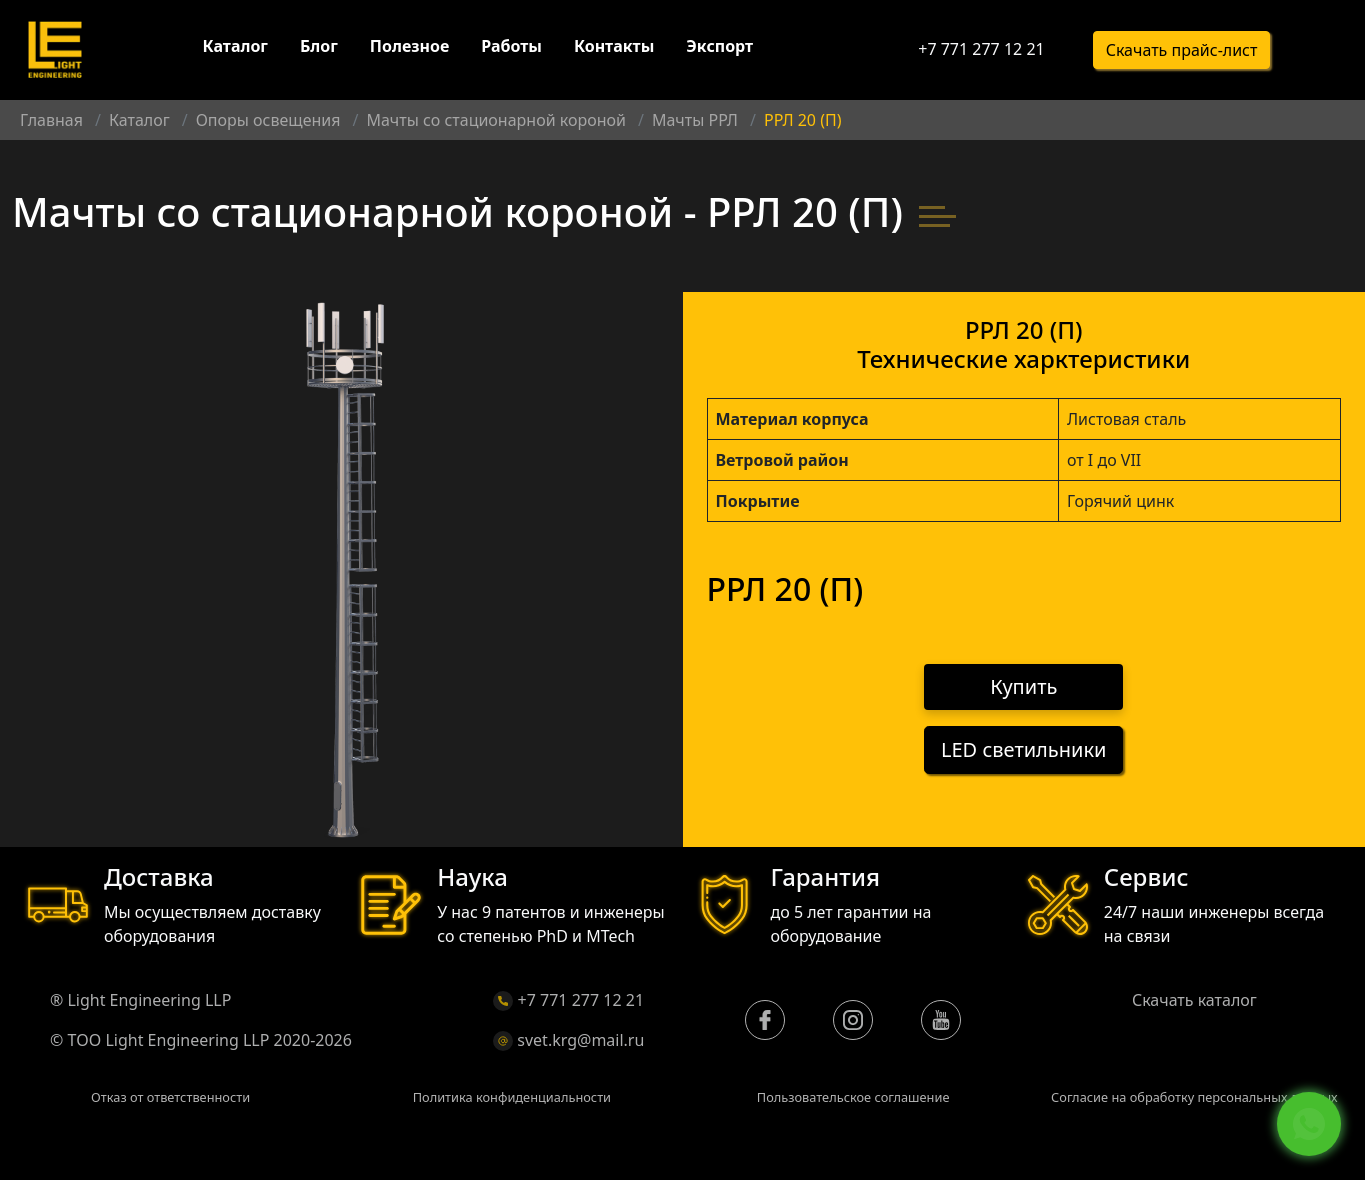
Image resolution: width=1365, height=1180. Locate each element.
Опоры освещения (268, 120)
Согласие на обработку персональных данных (1194, 1097)
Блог (319, 48)
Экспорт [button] (719, 48)
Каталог (235, 48)
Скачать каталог (1194, 1000)
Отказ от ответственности (170, 1097)
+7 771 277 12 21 (981, 50)
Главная (51, 120)
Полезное (409, 48)
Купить (1023, 687)
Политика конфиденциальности (512, 1097)
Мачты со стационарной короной (495, 120)
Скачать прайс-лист (1182, 51)
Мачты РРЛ (695, 120)
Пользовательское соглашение (853, 1097)
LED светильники (1023, 750)
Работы (511, 48)
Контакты (614, 48)
